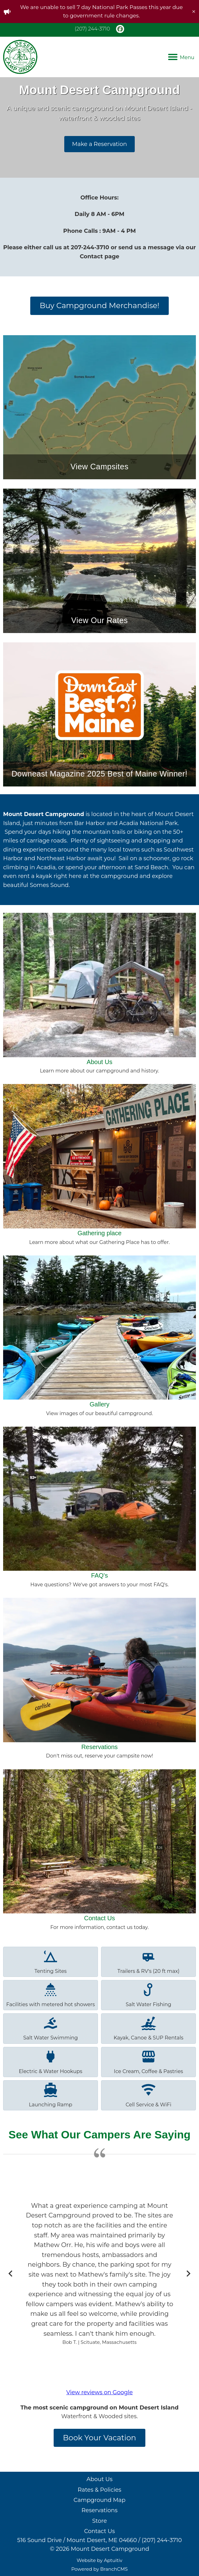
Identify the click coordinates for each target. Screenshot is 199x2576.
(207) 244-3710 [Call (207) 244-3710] (92, 29)
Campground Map (99, 2500)
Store (99, 2520)
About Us (99, 2479)
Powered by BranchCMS (99, 2569)
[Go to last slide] (11, 2273)
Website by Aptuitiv (99, 2560)
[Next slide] (188, 2273)
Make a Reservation (99, 144)
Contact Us (99, 2531)
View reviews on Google (99, 2392)
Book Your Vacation (99, 2437)
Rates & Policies (99, 2489)
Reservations (99, 2510)
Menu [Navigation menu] (181, 57)
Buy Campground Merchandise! (99, 305)
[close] (194, 11)
